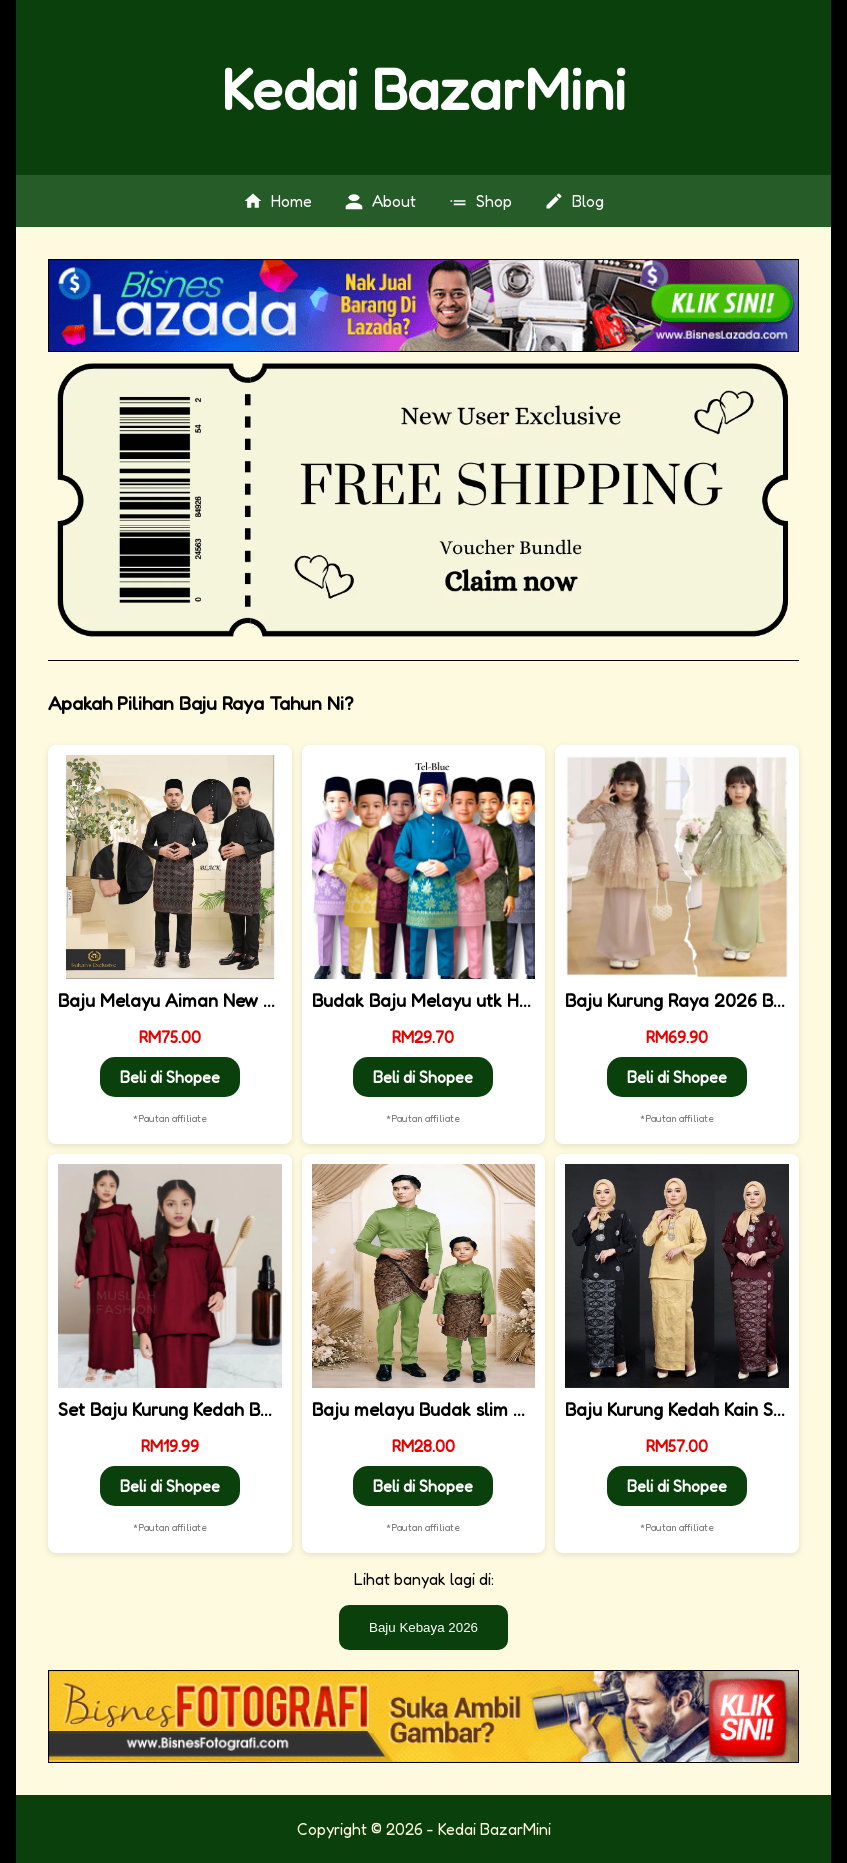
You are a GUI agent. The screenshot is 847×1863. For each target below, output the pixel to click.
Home (277, 201)
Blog (574, 201)
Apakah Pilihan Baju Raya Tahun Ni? (211, 703)
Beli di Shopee (170, 1077)
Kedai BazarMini (423, 88)
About (380, 201)
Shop (480, 201)
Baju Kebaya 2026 (423, 1627)
